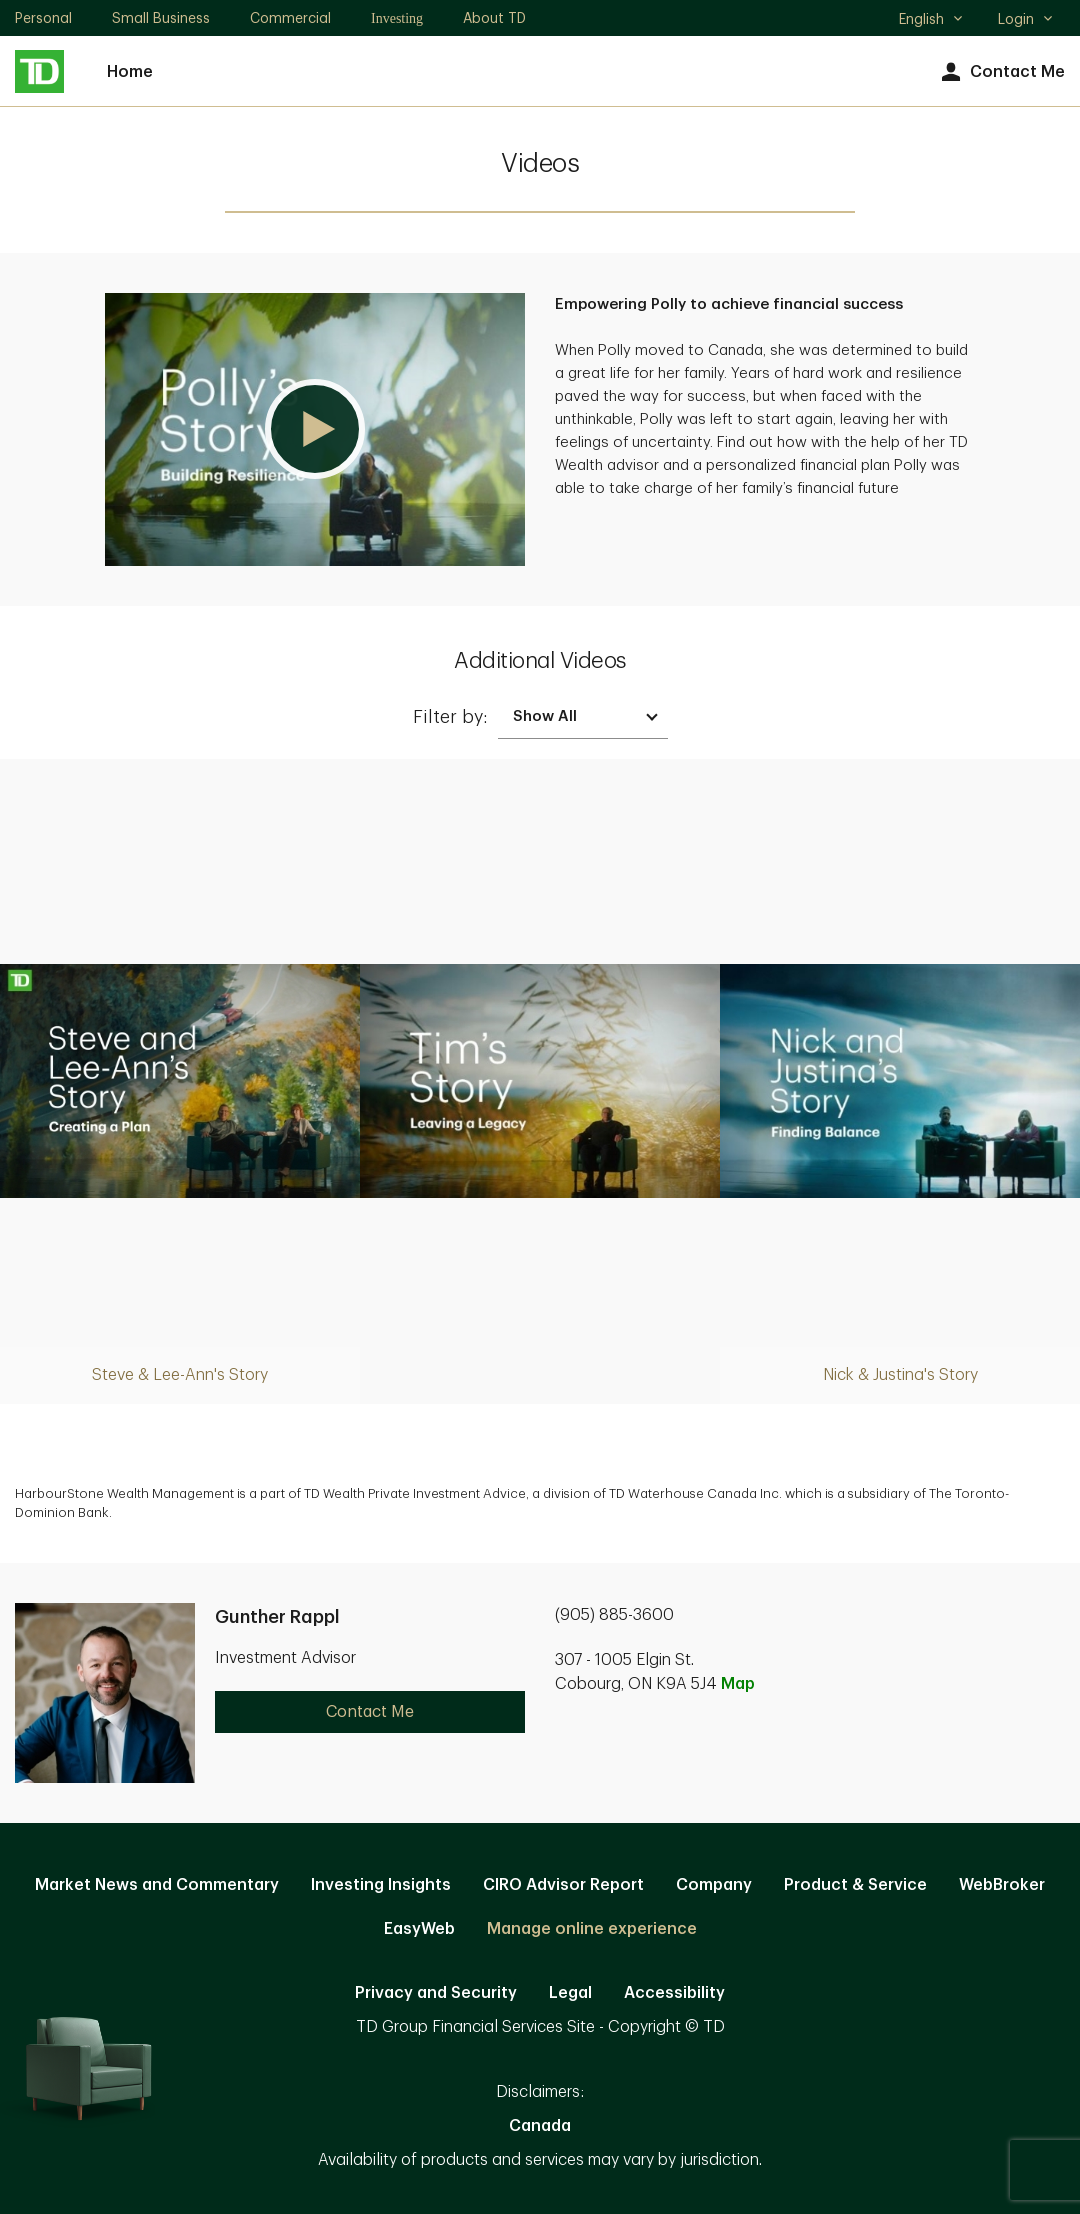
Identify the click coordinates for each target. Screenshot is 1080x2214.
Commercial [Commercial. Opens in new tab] (290, 18)
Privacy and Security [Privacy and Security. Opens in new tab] (436, 1993)
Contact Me (1000, 72)
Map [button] (738, 1684)
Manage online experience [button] (592, 1929)
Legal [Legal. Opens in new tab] (570, 1993)
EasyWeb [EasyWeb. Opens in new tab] (419, 1929)
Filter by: (450, 717)
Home (130, 72)
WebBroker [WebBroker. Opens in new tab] (1002, 1885)
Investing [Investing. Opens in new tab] (397, 18)
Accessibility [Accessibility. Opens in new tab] (674, 1993)
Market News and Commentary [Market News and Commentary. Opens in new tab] (157, 1885)
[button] (315, 429)
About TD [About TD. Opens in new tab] (494, 18)
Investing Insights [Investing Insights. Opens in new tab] (381, 1885)
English (931, 21)
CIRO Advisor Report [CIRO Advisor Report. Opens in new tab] (563, 1885)
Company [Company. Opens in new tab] (714, 1885)
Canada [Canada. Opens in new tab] (540, 2126)
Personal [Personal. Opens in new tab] (43, 18)
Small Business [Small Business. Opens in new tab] (161, 18)
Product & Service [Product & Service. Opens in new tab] (855, 1885)
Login (1026, 19)
